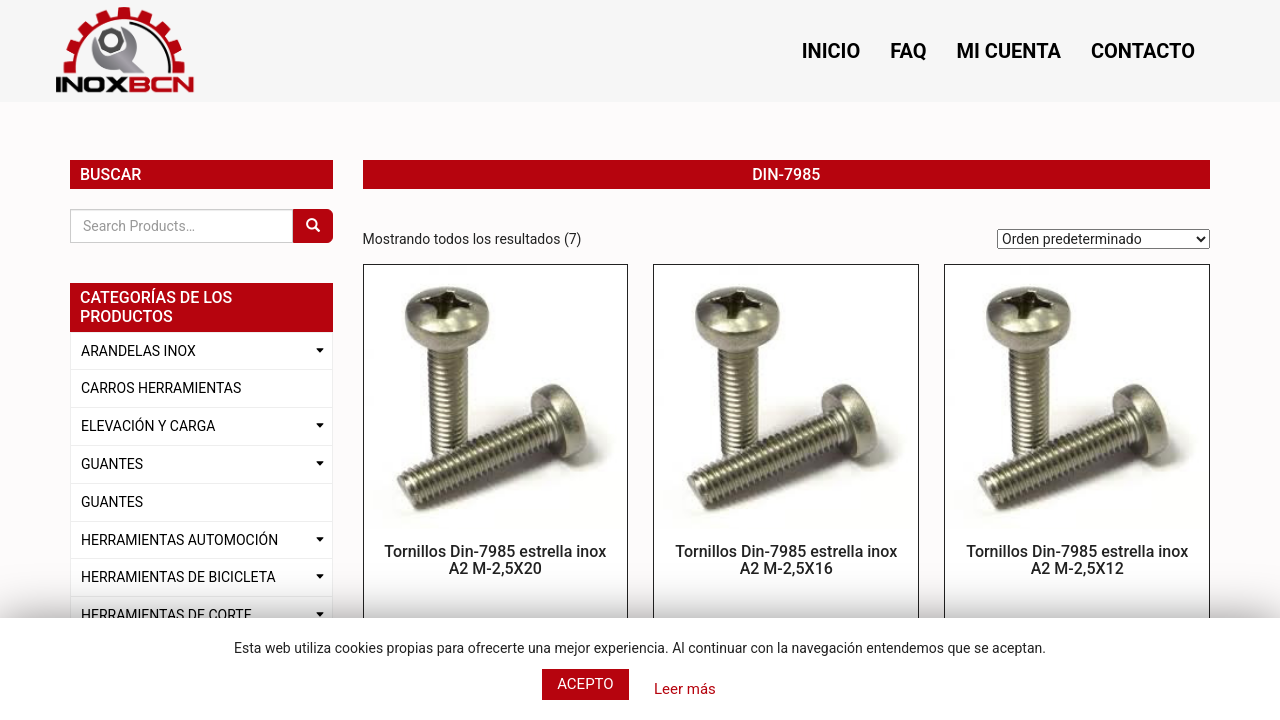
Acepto (585, 684)
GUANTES (112, 464)
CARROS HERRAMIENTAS (161, 388)
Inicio (831, 51)
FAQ (908, 51)
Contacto (1143, 51)
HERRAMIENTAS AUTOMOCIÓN (179, 540)
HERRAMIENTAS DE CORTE (166, 615)
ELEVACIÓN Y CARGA (148, 426)
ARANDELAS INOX (138, 351)
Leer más (685, 689)
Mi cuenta (1009, 51)
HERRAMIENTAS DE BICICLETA (178, 577)
